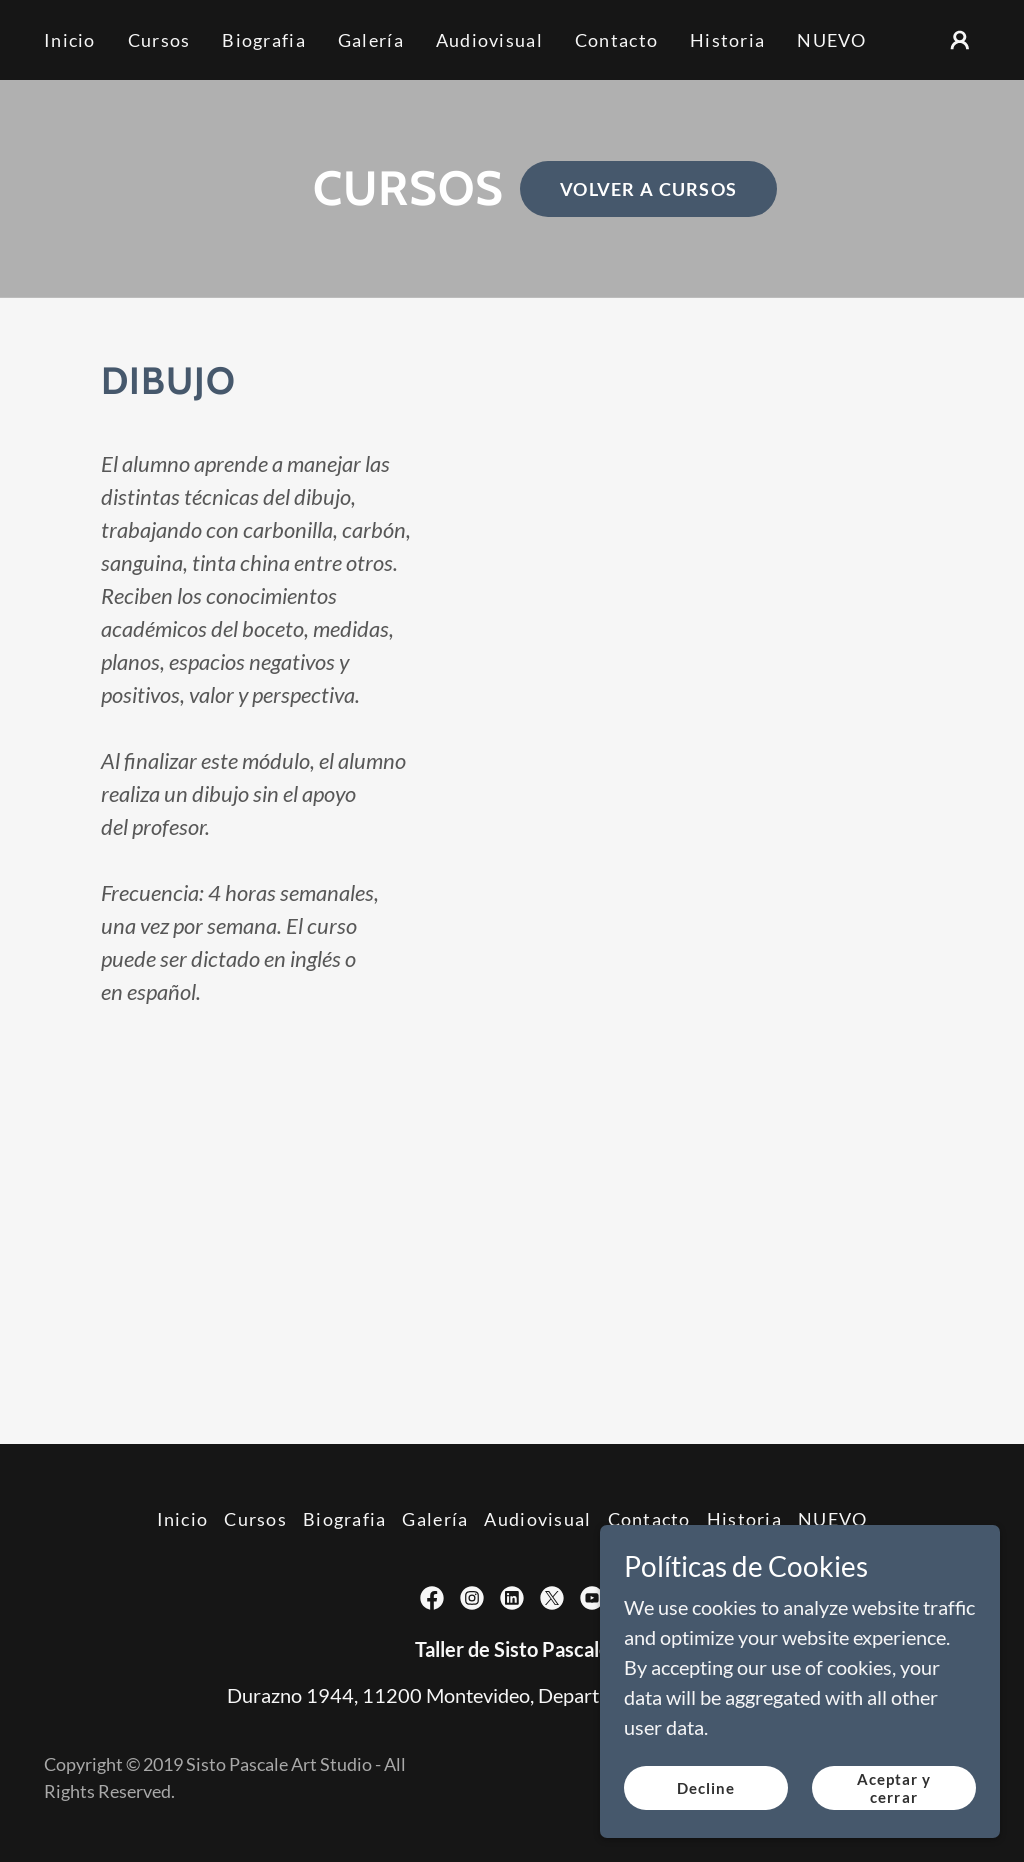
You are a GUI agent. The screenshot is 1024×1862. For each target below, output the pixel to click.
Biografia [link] (264, 40)
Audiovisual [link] (489, 40)
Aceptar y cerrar (894, 1816)
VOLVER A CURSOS (648, 189)
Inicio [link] (70, 40)
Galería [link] (371, 40)
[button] (960, 40)
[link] (432, 1598)
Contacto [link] (616, 40)
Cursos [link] (159, 40)
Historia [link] (727, 40)
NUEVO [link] (831, 40)
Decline (706, 1816)
